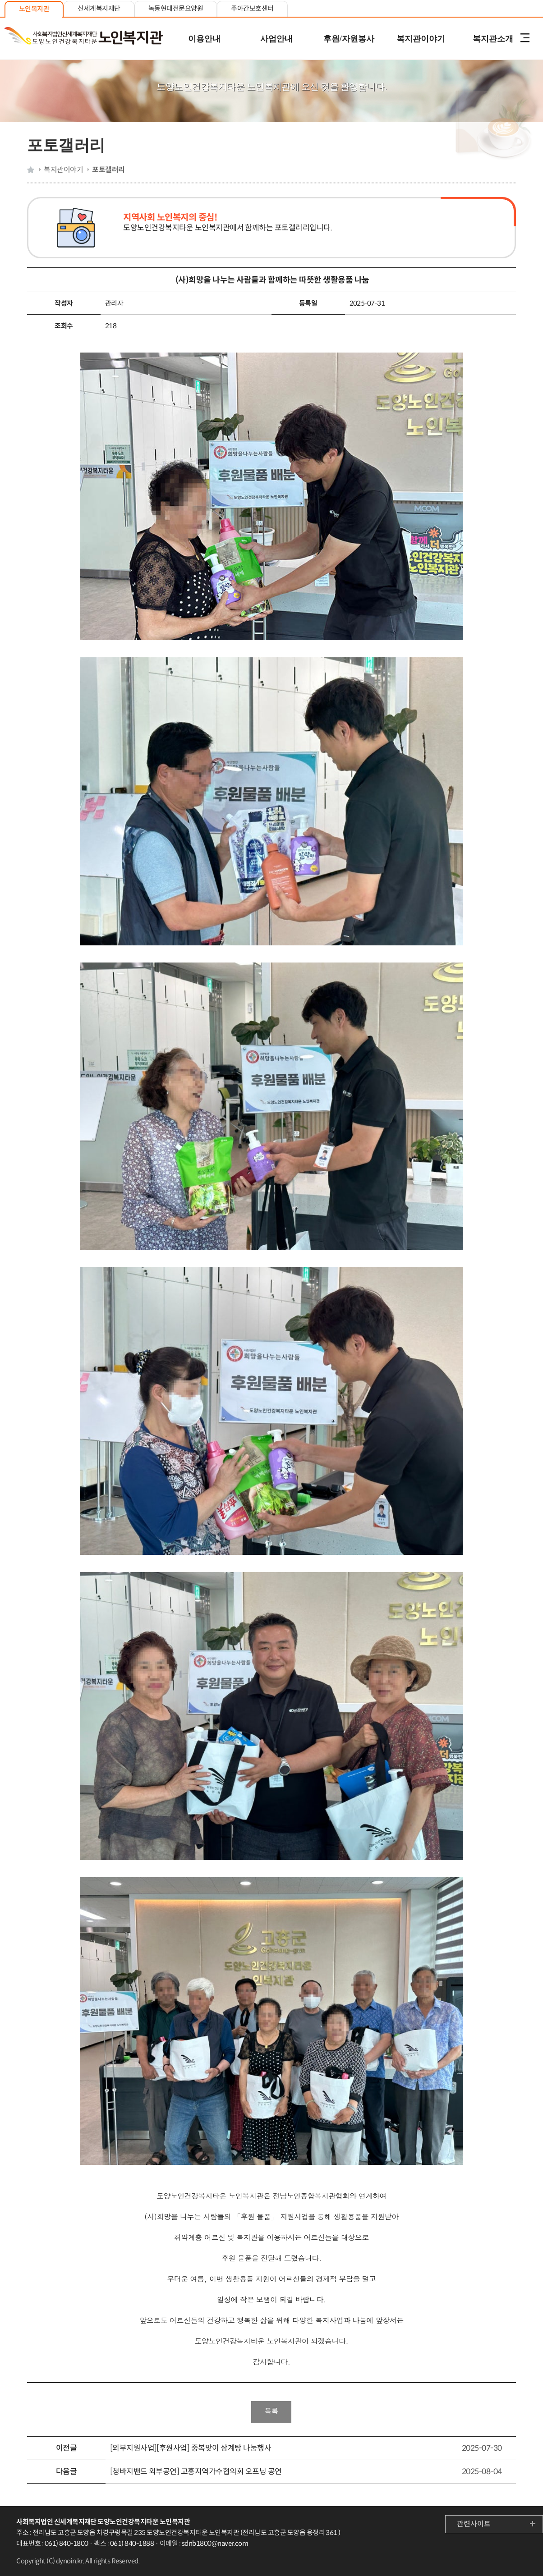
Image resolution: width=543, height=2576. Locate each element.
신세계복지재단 (99, 8)
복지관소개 (493, 38)
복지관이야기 (420, 38)
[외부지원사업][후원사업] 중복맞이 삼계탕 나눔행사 (191, 2448)
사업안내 (276, 38)
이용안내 (204, 38)
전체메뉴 (524, 39)
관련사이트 (474, 2524)
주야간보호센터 (252, 8)
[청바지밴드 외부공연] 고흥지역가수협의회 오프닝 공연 (196, 2471)
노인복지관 (34, 9)
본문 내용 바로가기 (271, 0)
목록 (271, 2411)
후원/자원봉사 (348, 38)
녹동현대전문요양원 (175, 8)
